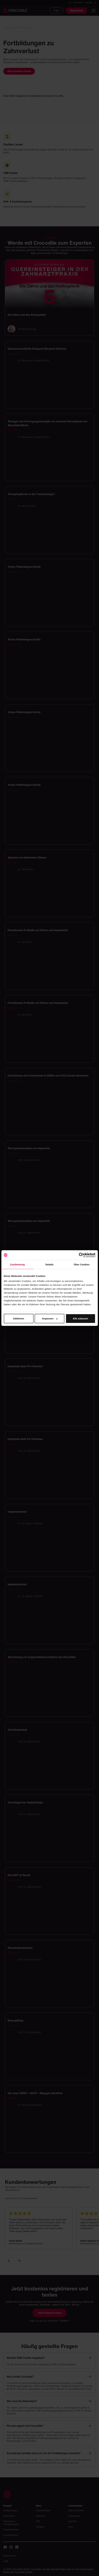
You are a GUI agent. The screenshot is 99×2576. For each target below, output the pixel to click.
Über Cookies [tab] (82, 1264)
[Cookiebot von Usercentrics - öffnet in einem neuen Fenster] (81, 1255)
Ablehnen (18, 1318)
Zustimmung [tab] (17, 1264)
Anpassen (49, 1318)
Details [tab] (50, 1264)
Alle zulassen (80, 1318)
